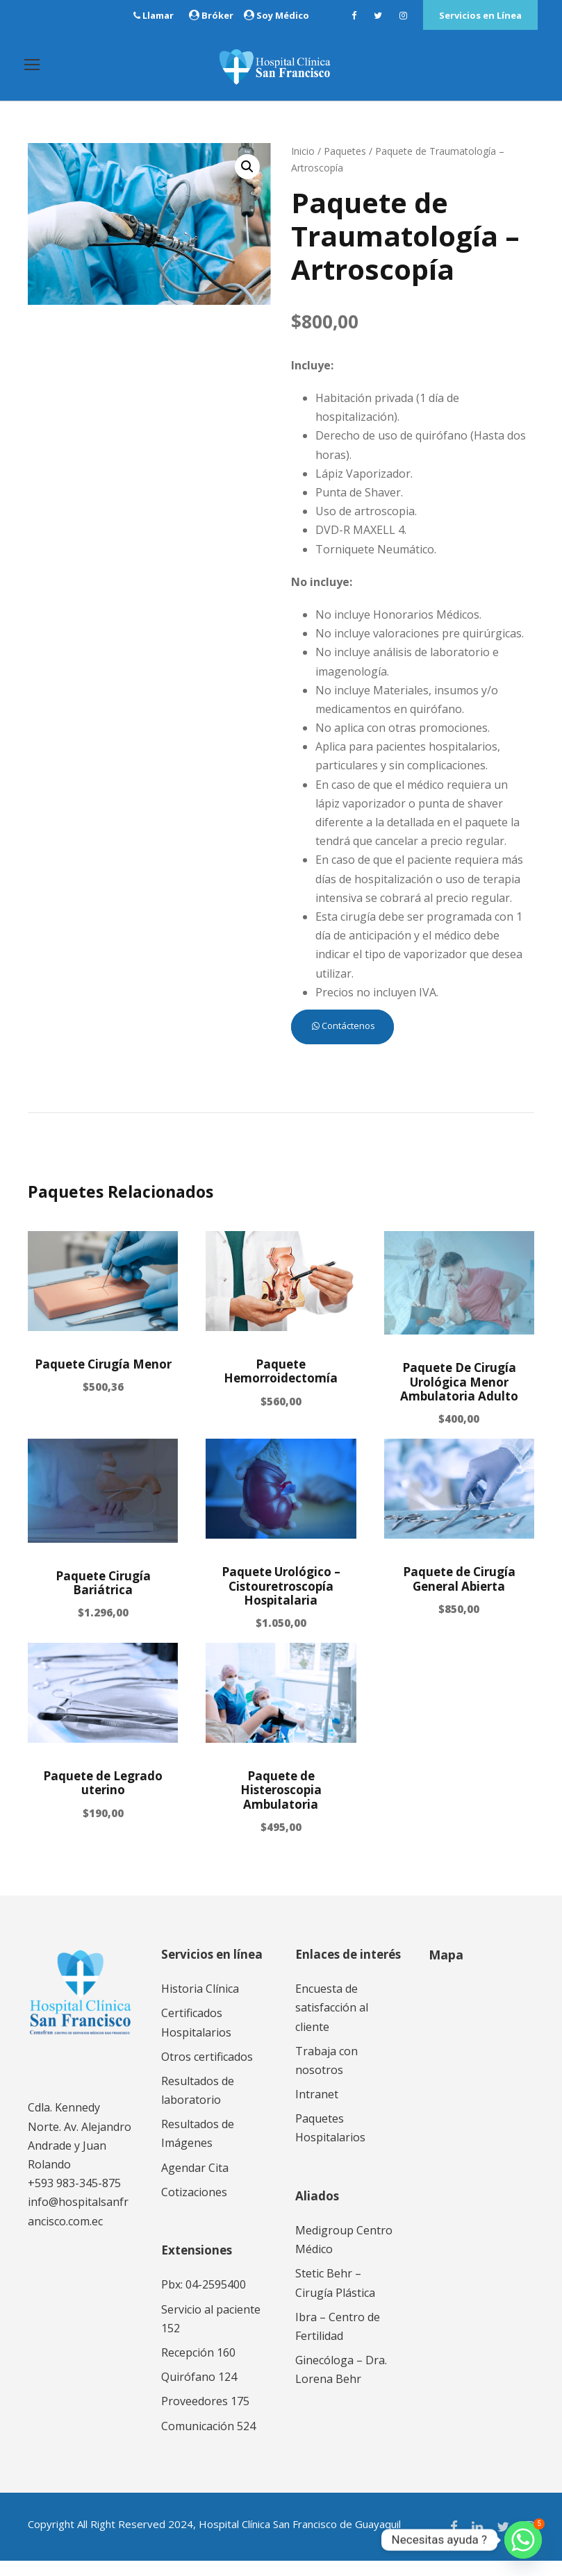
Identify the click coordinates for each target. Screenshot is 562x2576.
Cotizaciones (194, 2207)
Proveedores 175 (205, 2417)
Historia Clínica (200, 2004)
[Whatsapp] (523, 2540)
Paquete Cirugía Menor (103, 1379)
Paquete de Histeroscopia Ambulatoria (281, 1805)
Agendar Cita (195, 2183)
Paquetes (345, 166)
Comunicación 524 (208, 2441)
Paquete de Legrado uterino (103, 1798)
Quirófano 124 (199, 2392)
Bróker (217, 15)
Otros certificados (207, 2072)
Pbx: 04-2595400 (203, 2300)
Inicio (303, 166)
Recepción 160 (198, 2367)
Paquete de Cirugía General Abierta (459, 1594)
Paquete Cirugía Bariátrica (103, 1598)
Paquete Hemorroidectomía (281, 1386)
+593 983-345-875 (74, 2198)
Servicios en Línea (480, 15)
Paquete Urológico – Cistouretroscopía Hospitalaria (281, 1601)
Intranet (316, 2109)
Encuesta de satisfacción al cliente (331, 2022)
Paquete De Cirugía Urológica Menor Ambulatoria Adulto (459, 1397)
